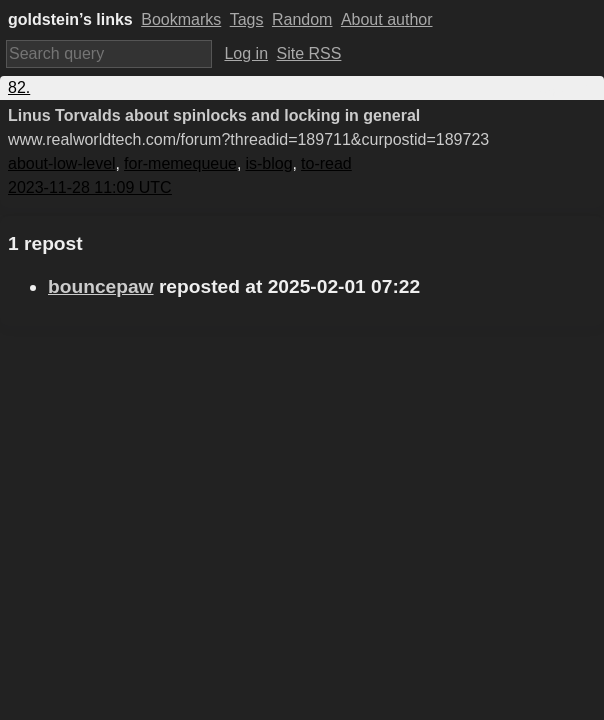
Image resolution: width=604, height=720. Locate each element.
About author (387, 19)
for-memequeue (180, 163)
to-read (326, 163)
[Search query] (109, 54)
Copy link (563, 87)
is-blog (268, 163)
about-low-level (62, 163)
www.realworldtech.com (248, 139)
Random (302, 19)
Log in (246, 53)
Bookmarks (181, 19)
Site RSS (309, 53)
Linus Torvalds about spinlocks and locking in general (214, 115)
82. (19, 87)
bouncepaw (101, 286)
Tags (247, 19)
